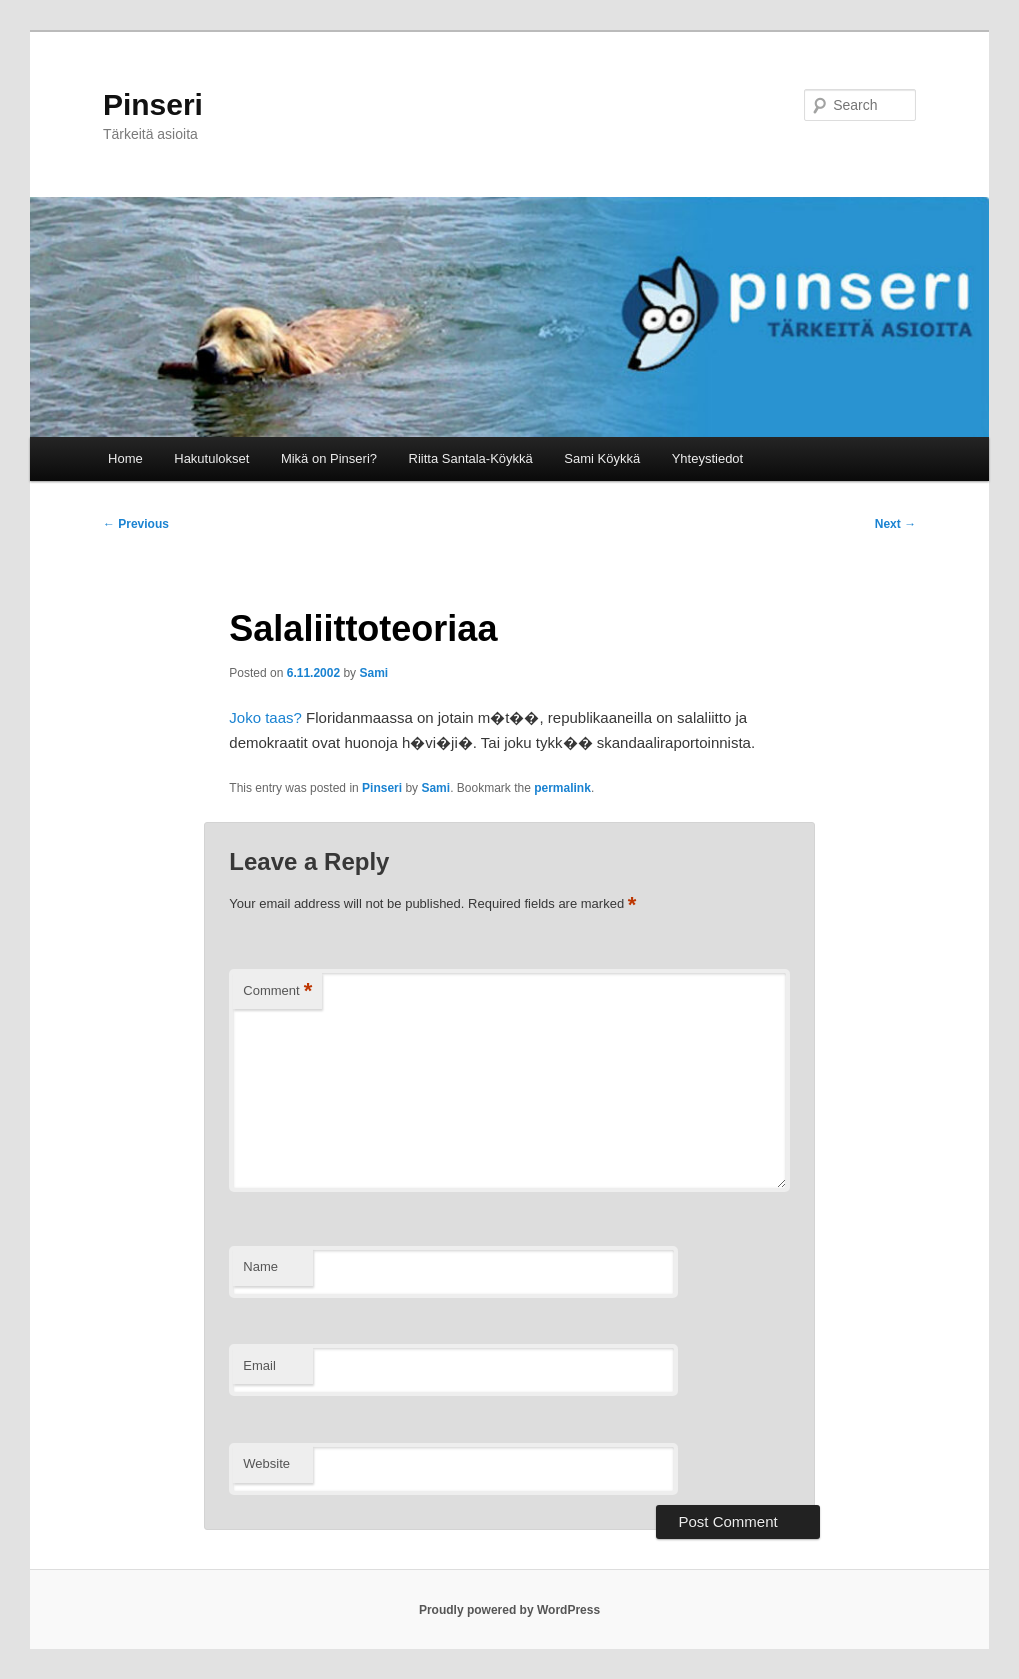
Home (125, 458)
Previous (136, 524)
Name (260, 1266)
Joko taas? (265, 717)
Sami (373, 673)
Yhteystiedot (708, 458)
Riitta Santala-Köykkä (471, 458)
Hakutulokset (211, 458)
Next (895, 524)
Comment (277, 991)
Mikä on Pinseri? (329, 458)
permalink (562, 788)
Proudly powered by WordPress (509, 1610)
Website (266, 1463)
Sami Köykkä (602, 458)
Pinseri (153, 104)
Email (259, 1365)
